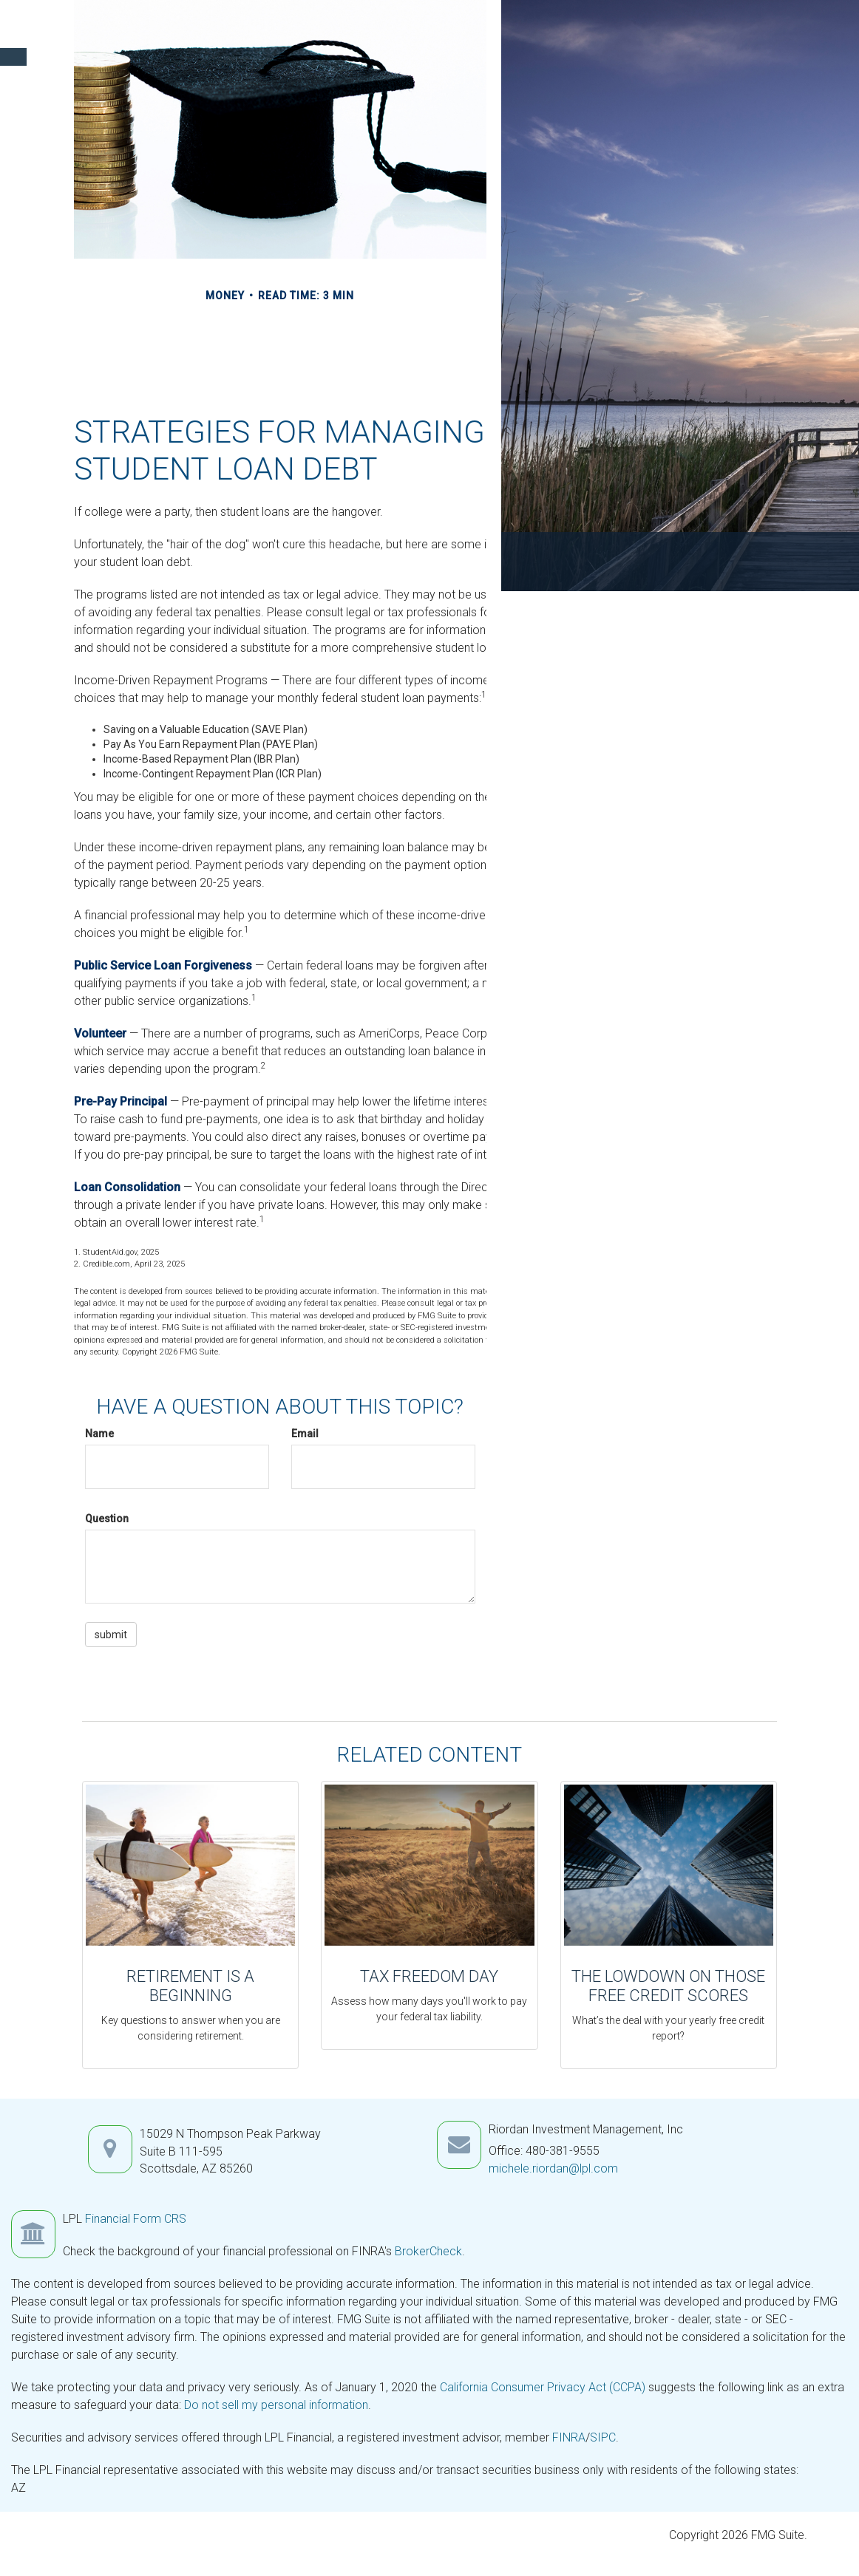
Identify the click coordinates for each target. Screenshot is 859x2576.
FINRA (568, 2437)
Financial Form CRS (135, 2219)
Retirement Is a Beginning (190, 1986)
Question (107, 1518)
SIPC (603, 2437)
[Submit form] (111, 1634)
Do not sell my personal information (276, 2405)
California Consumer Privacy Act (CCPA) (542, 2387)
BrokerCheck (428, 2251)
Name (99, 1433)
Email (305, 1433)
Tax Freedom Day (429, 1976)
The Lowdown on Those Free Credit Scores (668, 1986)
